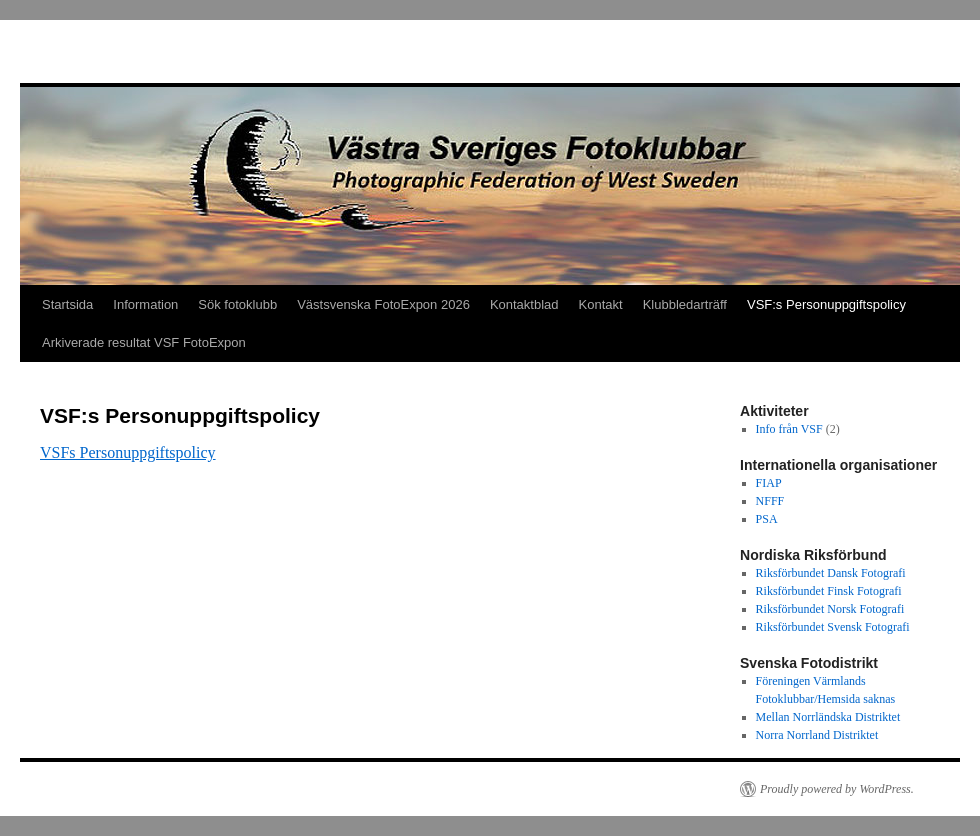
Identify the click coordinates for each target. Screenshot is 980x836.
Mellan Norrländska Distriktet (828, 717)
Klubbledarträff (685, 304)
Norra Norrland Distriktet (817, 735)
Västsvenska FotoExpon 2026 (383, 304)
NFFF (770, 501)
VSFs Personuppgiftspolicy (128, 452)
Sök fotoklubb (237, 304)
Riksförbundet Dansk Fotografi (831, 573)
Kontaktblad (524, 304)
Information (145, 304)
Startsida (67, 304)
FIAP (769, 483)
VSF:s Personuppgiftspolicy (826, 304)
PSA (767, 519)
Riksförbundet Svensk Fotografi (833, 627)
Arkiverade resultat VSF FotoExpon (144, 342)
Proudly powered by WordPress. (837, 789)
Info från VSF (789, 429)
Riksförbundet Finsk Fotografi (829, 591)
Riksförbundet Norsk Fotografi (830, 609)
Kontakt (601, 304)
